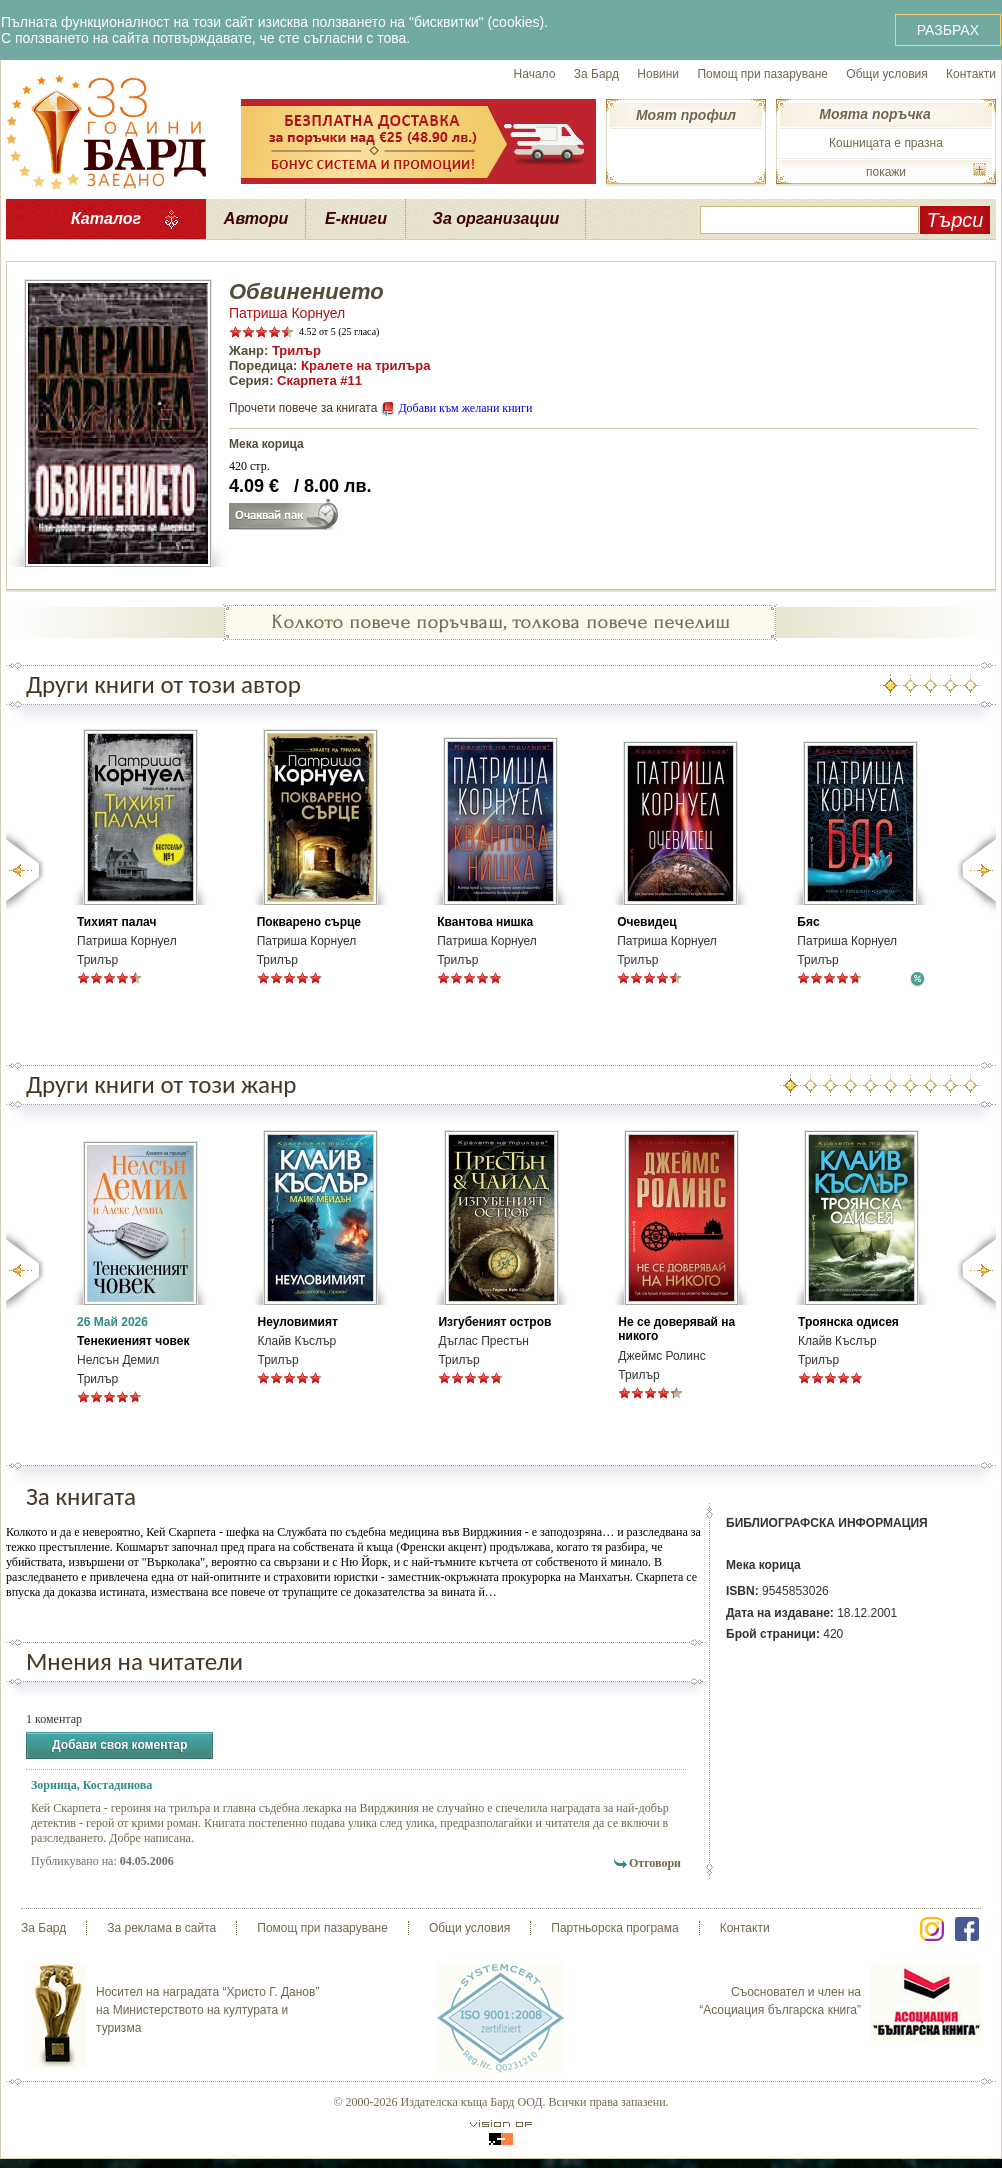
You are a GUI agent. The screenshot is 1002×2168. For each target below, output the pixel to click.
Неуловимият (297, 1322)
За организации (496, 218)
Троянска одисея (848, 1322)
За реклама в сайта (161, 1928)
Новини (658, 74)
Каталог (106, 218)
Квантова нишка (485, 922)
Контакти (971, 74)
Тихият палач (116, 922)
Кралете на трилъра (365, 365)
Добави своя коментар (119, 1745)
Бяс (808, 922)
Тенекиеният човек (133, 1341)
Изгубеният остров (494, 1322)
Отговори (655, 1863)
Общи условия (886, 74)
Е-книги (356, 218)
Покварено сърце (309, 922)
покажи (886, 172)
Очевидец (646, 922)
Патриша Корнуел (287, 313)
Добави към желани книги (465, 408)
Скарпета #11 (319, 380)
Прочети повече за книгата (303, 408)
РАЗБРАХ (948, 30)
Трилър (296, 350)
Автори (256, 218)
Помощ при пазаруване (762, 74)
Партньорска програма (614, 1928)
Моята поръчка (874, 114)
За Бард (596, 74)
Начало (535, 74)
